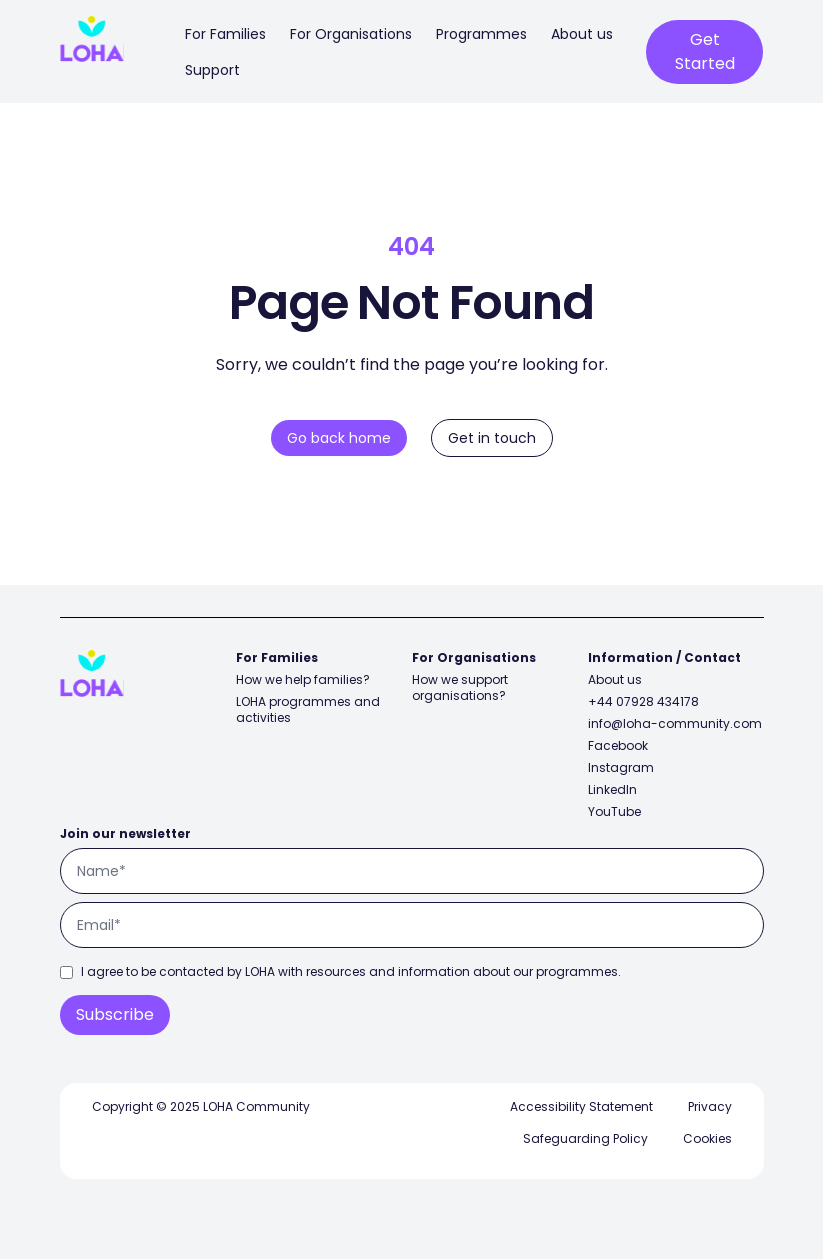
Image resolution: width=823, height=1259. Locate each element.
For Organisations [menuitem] (351, 34)
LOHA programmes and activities (308, 709)
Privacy (710, 1106)
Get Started (705, 51)
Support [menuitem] (212, 70)
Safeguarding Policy (585, 1138)
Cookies (707, 1138)
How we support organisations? (460, 687)
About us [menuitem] (582, 34)
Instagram (621, 767)
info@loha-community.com (675, 723)
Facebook (618, 745)
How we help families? (303, 679)
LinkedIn (612, 789)
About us (615, 679)
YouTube (614, 811)
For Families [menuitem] (225, 34)
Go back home (339, 438)
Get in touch (492, 438)
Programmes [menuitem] (481, 34)
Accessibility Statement (581, 1106)
